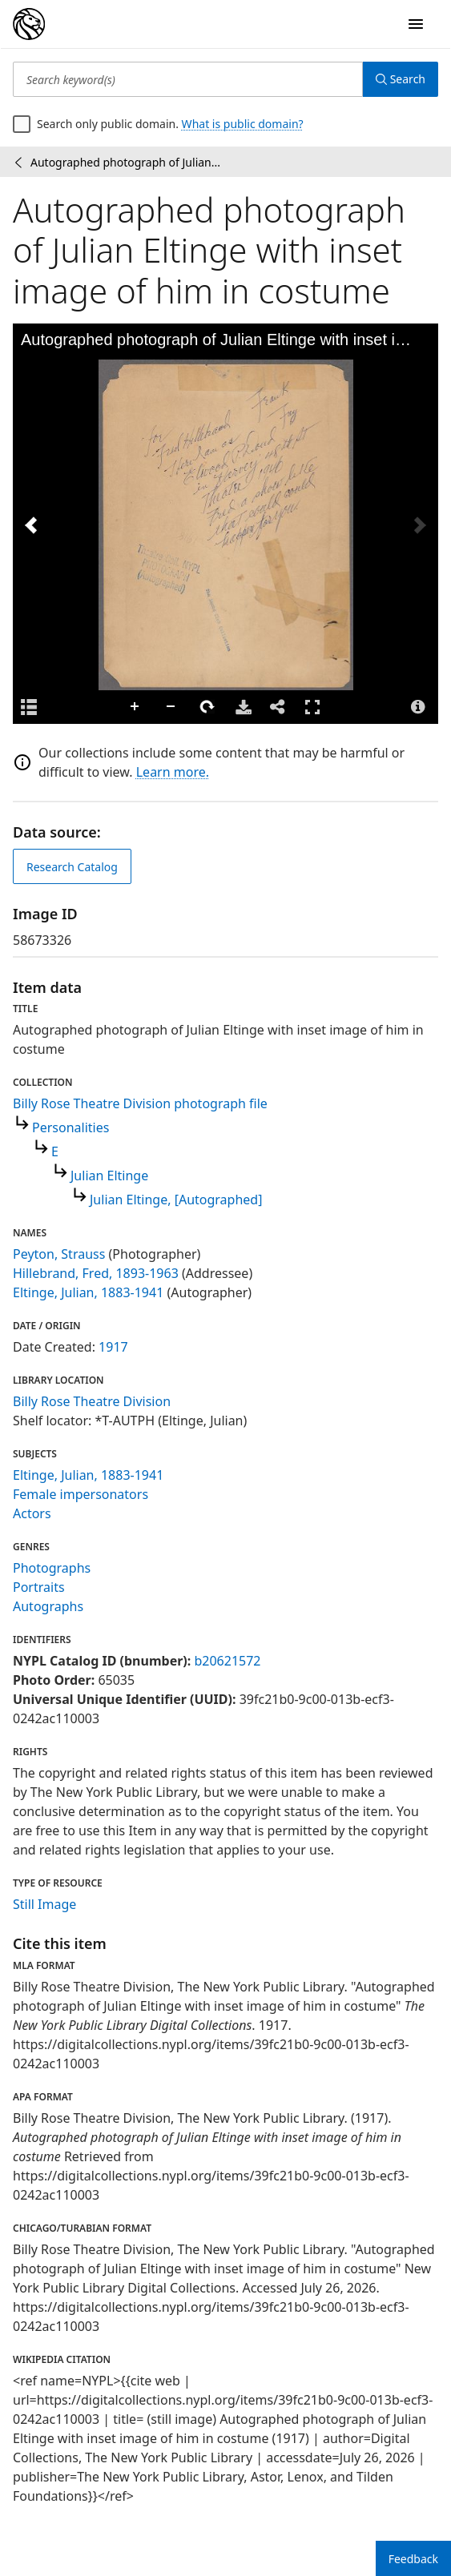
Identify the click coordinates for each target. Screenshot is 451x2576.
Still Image (44, 1904)
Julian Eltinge (109, 1175)
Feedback (413, 2558)
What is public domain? (243, 123)
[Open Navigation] (415, 24)
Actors (32, 1513)
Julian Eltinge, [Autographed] (176, 1199)
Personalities (70, 1127)
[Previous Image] (31, 525)
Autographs (48, 1606)
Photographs (52, 1568)
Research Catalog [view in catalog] (72, 866)
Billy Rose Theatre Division (92, 1401)
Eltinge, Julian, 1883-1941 (88, 1292)
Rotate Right (207, 707)
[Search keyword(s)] (188, 79)
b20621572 (227, 1661)
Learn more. (172, 772)
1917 (113, 1347)
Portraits (39, 1587)
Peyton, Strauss (59, 1254)
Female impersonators (80, 1494)
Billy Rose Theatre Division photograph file (140, 1103)
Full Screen (312, 706)
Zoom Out (171, 707)
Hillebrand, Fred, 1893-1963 (96, 1273)
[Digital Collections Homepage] (29, 24)
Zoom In (135, 707)
